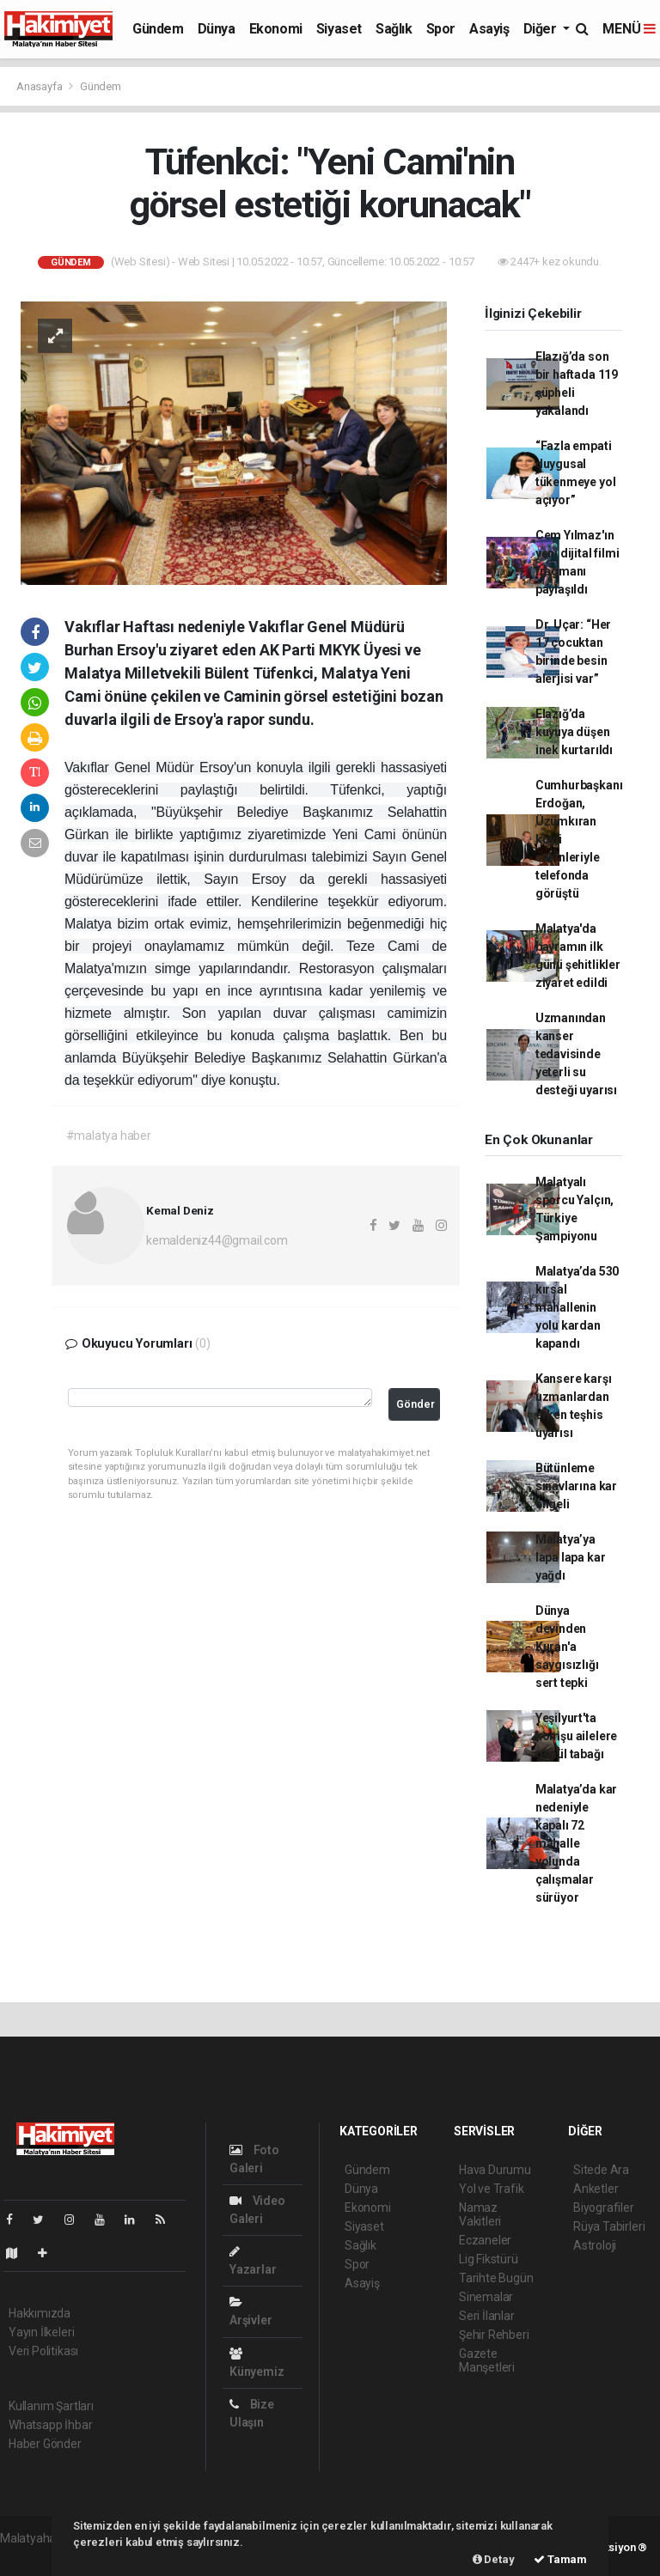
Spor (440, 29)
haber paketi (33, 2556)
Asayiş (489, 29)
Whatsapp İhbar (50, 2425)
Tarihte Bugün (496, 2278)
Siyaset (339, 29)
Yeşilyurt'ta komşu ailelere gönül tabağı (576, 1736)
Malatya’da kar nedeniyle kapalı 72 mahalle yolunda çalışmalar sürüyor (576, 1843)
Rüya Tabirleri (609, 2226)
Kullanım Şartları (51, 2406)
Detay (494, 2559)
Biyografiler (603, 2207)
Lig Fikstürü (488, 2259)
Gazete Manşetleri (487, 2360)
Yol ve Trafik (491, 2188)
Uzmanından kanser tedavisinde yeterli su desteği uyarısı (576, 1054)
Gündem (158, 29)
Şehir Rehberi (494, 2335)
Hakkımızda (39, 2313)
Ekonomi (275, 29)
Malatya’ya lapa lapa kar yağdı (570, 1557)
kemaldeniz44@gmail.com (217, 1240)
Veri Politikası (43, 2351)
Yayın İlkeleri (41, 2332)
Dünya (216, 29)
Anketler (595, 2188)
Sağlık (394, 29)
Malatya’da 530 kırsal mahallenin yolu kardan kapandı (577, 1307)
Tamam (560, 2559)
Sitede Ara (601, 2170)
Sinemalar (486, 2297)
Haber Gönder (45, 2444)
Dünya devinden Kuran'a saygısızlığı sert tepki (567, 1647)
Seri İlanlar (487, 2316)
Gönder (415, 1404)
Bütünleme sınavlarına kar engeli (576, 1486)
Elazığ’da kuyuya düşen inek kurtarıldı (574, 732)
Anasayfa (40, 86)
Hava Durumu (495, 2170)
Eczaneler (485, 2240)
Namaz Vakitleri (480, 2214)
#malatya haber (108, 1135)
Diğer (541, 29)
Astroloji (594, 2245)
